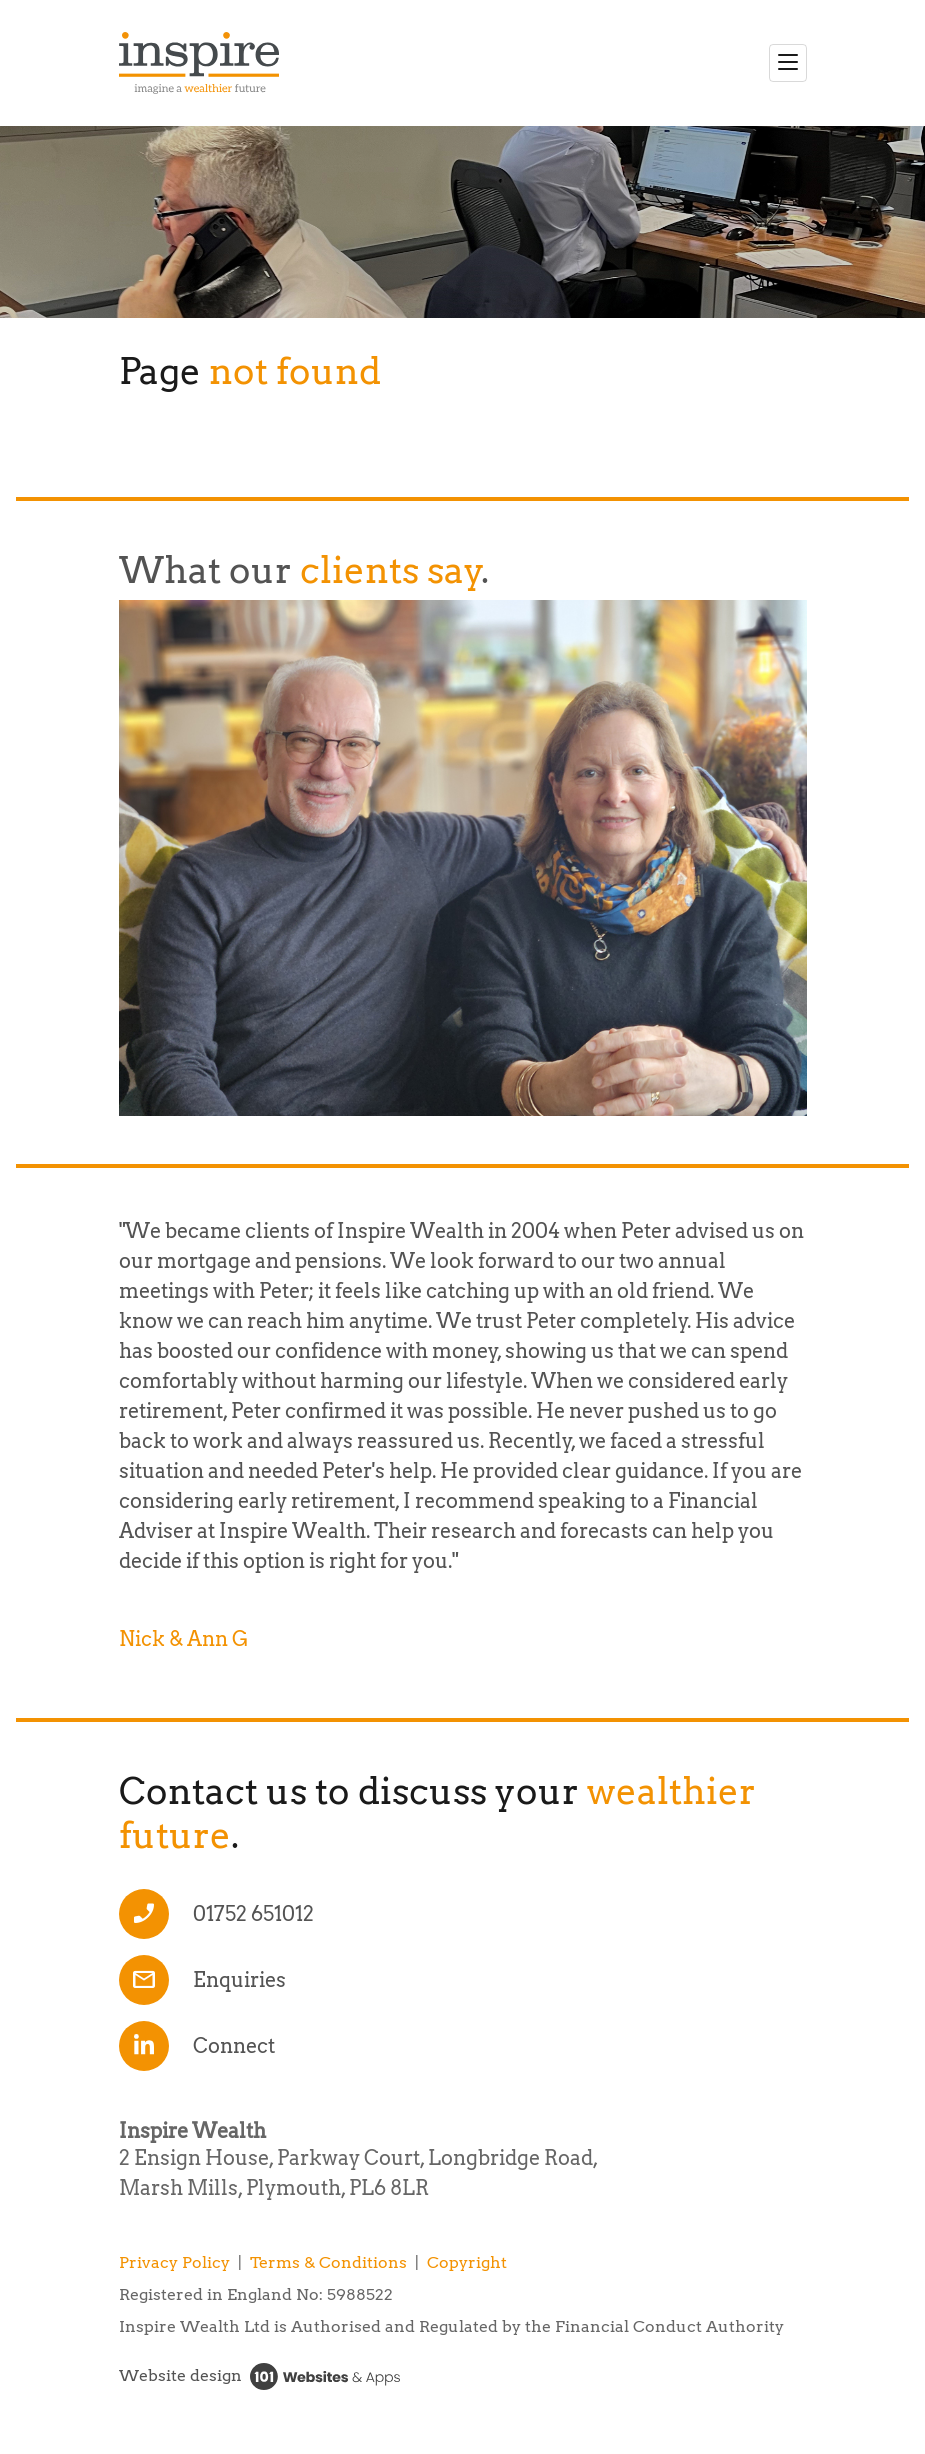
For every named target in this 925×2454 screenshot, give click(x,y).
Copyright (467, 2262)
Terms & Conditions (328, 2262)
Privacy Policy (174, 2262)
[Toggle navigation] (788, 63)
